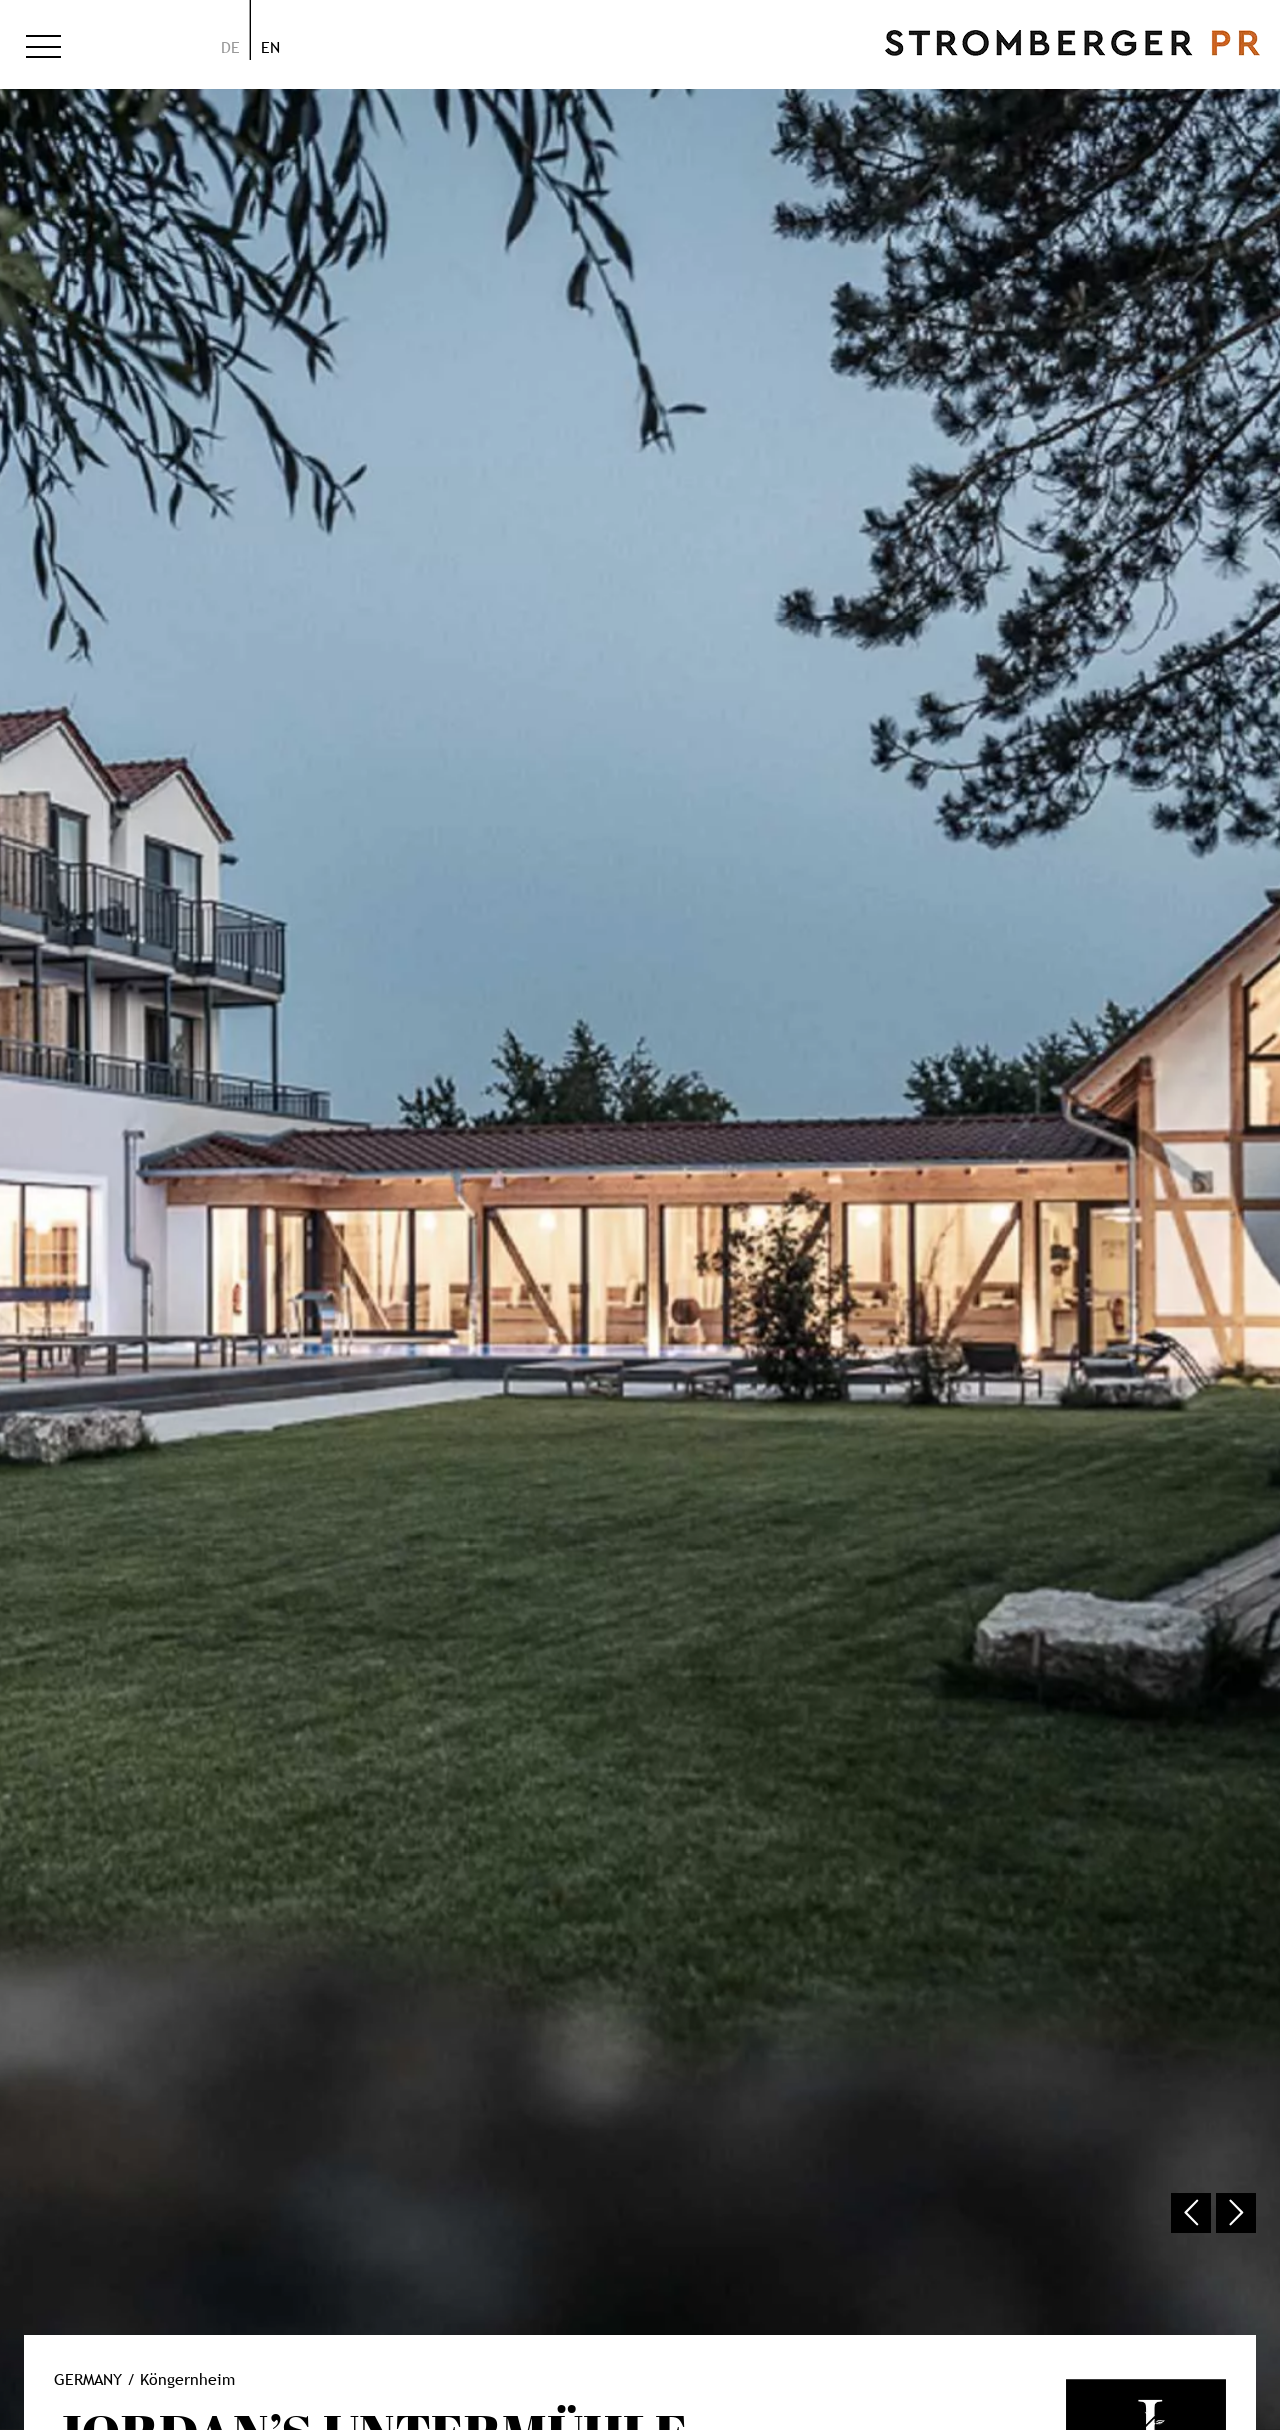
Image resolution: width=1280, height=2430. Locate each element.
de (230, 47)
